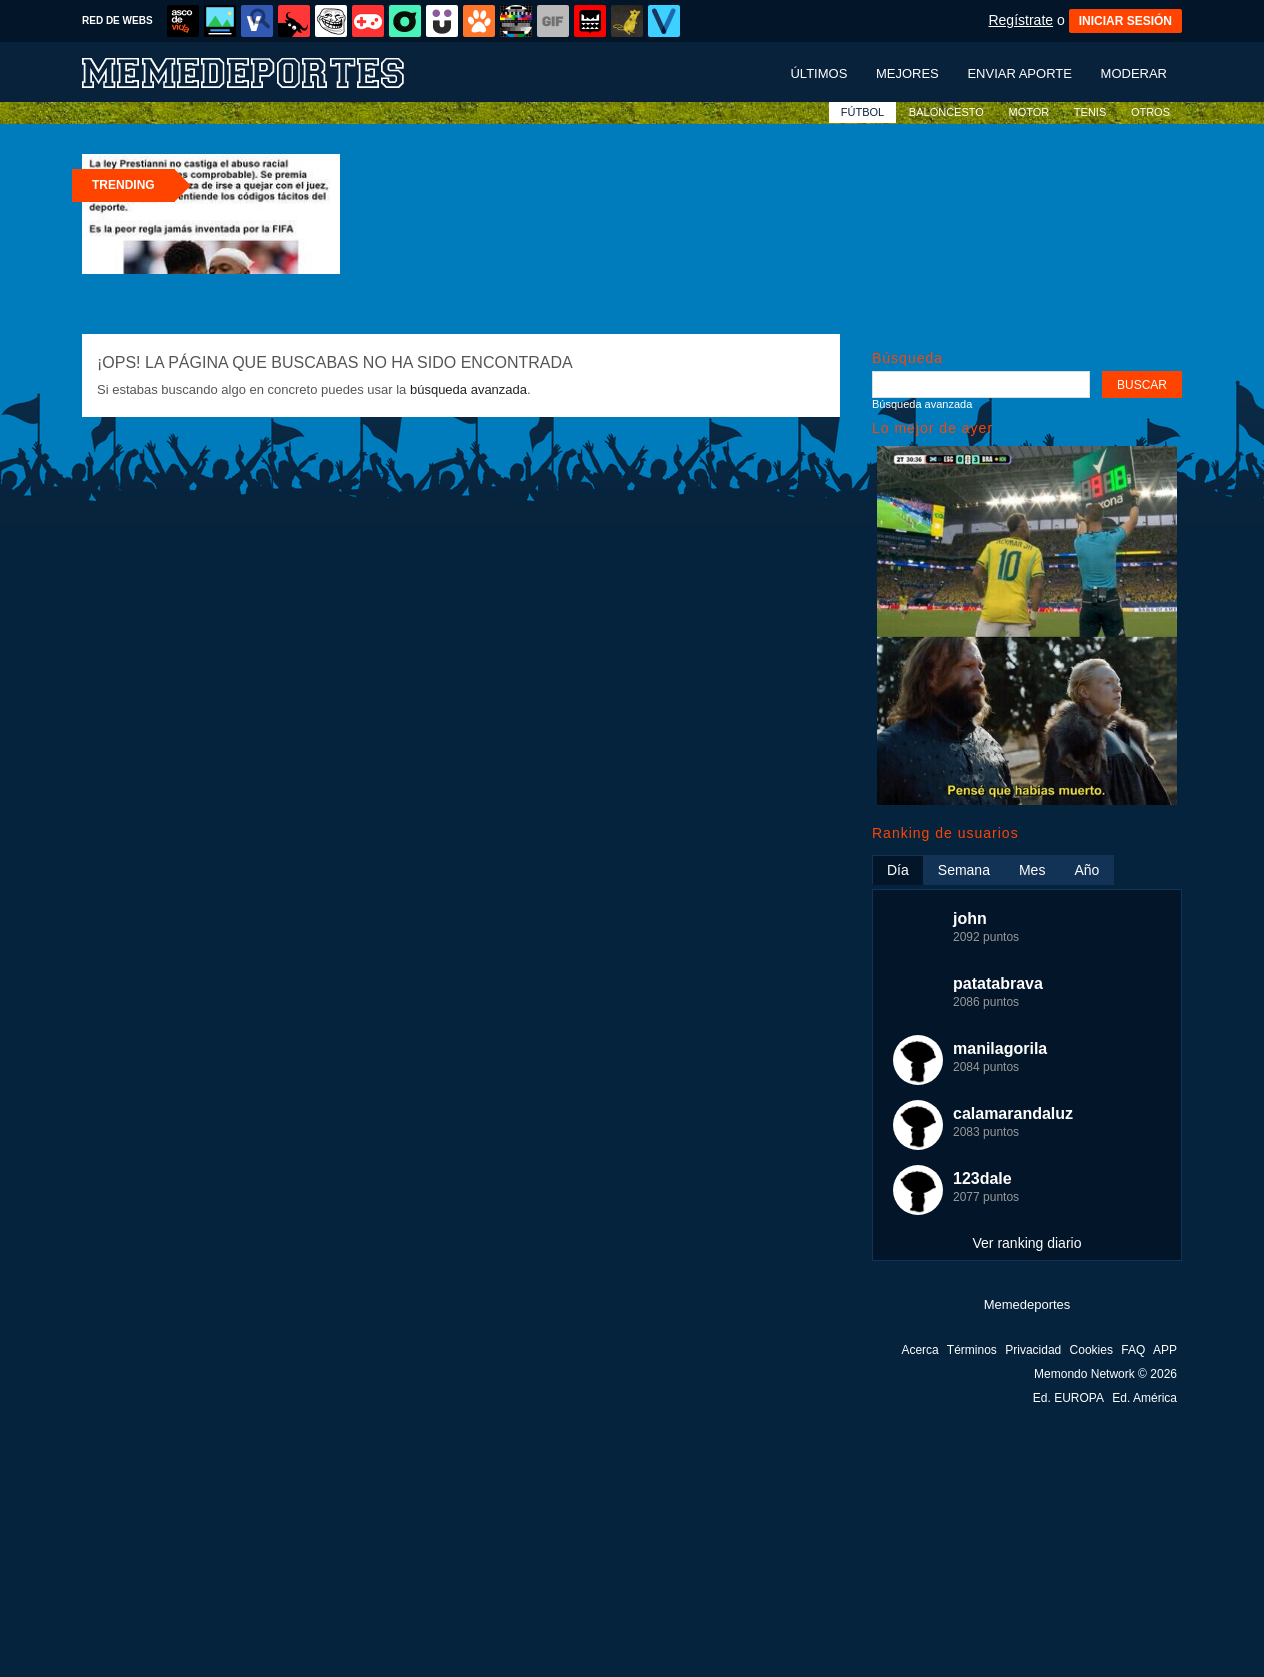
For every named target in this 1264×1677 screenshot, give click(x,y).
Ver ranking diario (1027, 1243)
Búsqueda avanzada (922, 404)
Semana (964, 870)
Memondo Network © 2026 (1105, 1374)
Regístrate (1020, 20)
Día (898, 870)
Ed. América (1144, 1398)
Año (1086, 870)
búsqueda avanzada (468, 389)
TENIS (1090, 112)
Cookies (1091, 1350)
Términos (972, 1350)
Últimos (818, 73)
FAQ (1133, 1350)
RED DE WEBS (117, 20)
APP (1165, 1350)
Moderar (1134, 73)
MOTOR (1028, 112)
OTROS (1150, 112)
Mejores (907, 73)
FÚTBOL (862, 112)
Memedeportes (1027, 1304)
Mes (1032, 870)
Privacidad (1033, 1350)
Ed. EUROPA (1068, 1398)
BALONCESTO (946, 112)
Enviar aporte (1019, 73)
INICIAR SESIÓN (1125, 21)
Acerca (919, 1350)
